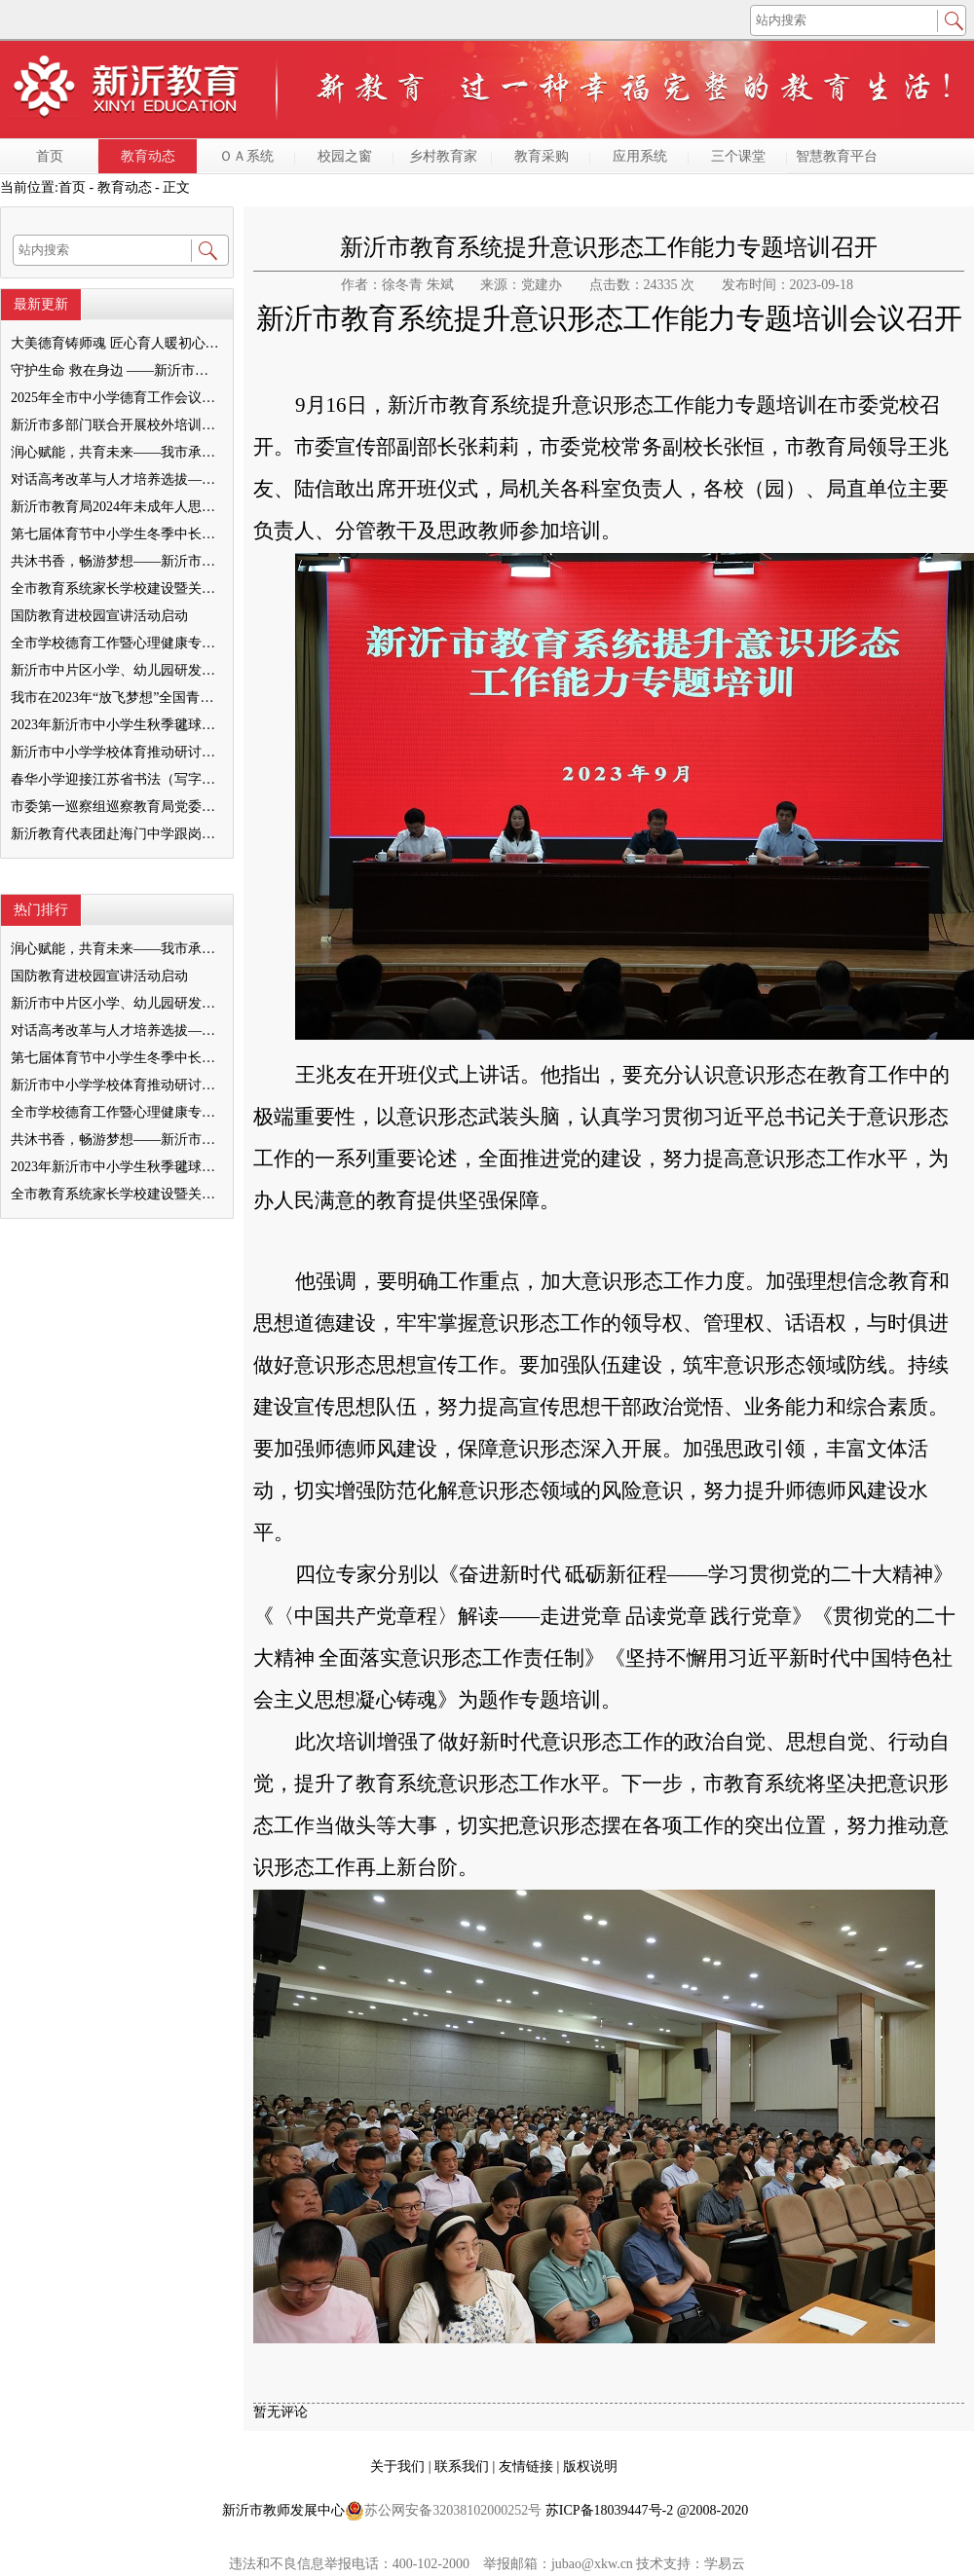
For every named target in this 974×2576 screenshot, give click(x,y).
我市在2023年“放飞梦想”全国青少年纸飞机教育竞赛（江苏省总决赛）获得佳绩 (116, 697)
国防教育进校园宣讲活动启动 (99, 615)
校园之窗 (345, 156)
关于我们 (399, 2466)
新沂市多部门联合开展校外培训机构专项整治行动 (116, 425)
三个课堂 (738, 156)
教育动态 (148, 156)
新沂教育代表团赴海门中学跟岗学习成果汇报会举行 (116, 834)
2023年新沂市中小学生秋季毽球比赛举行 (116, 725)
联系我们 (463, 2466)
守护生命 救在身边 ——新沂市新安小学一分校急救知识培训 (116, 370)
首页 (49, 156)
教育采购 (541, 156)
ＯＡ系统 (246, 156)
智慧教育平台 (837, 156)
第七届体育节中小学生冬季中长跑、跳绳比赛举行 (116, 534)
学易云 (724, 2564)
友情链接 (528, 2466)
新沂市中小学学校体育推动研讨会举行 (116, 752)
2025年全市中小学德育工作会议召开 (116, 397)
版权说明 (590, 2466)
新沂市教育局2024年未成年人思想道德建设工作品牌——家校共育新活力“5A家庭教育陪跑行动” (116, 506)
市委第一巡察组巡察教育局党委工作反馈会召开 (116, 806)
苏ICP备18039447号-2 (609, 2510)
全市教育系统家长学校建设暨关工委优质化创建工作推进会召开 (116, 588)
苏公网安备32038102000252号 (443, 2511)
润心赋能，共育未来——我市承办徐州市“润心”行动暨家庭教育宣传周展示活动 (116, 452)
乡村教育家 (443, 156)
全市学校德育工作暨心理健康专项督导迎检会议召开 (116, 643)
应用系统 (640, 156)
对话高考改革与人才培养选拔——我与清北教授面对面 (116, 479)
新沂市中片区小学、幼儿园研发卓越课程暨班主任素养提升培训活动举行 (116, 670)
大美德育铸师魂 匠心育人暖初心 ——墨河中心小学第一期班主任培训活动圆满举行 (116, 343)
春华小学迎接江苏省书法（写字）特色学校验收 (116, 779)
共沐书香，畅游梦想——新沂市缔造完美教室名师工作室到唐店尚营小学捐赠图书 (116, 561)
